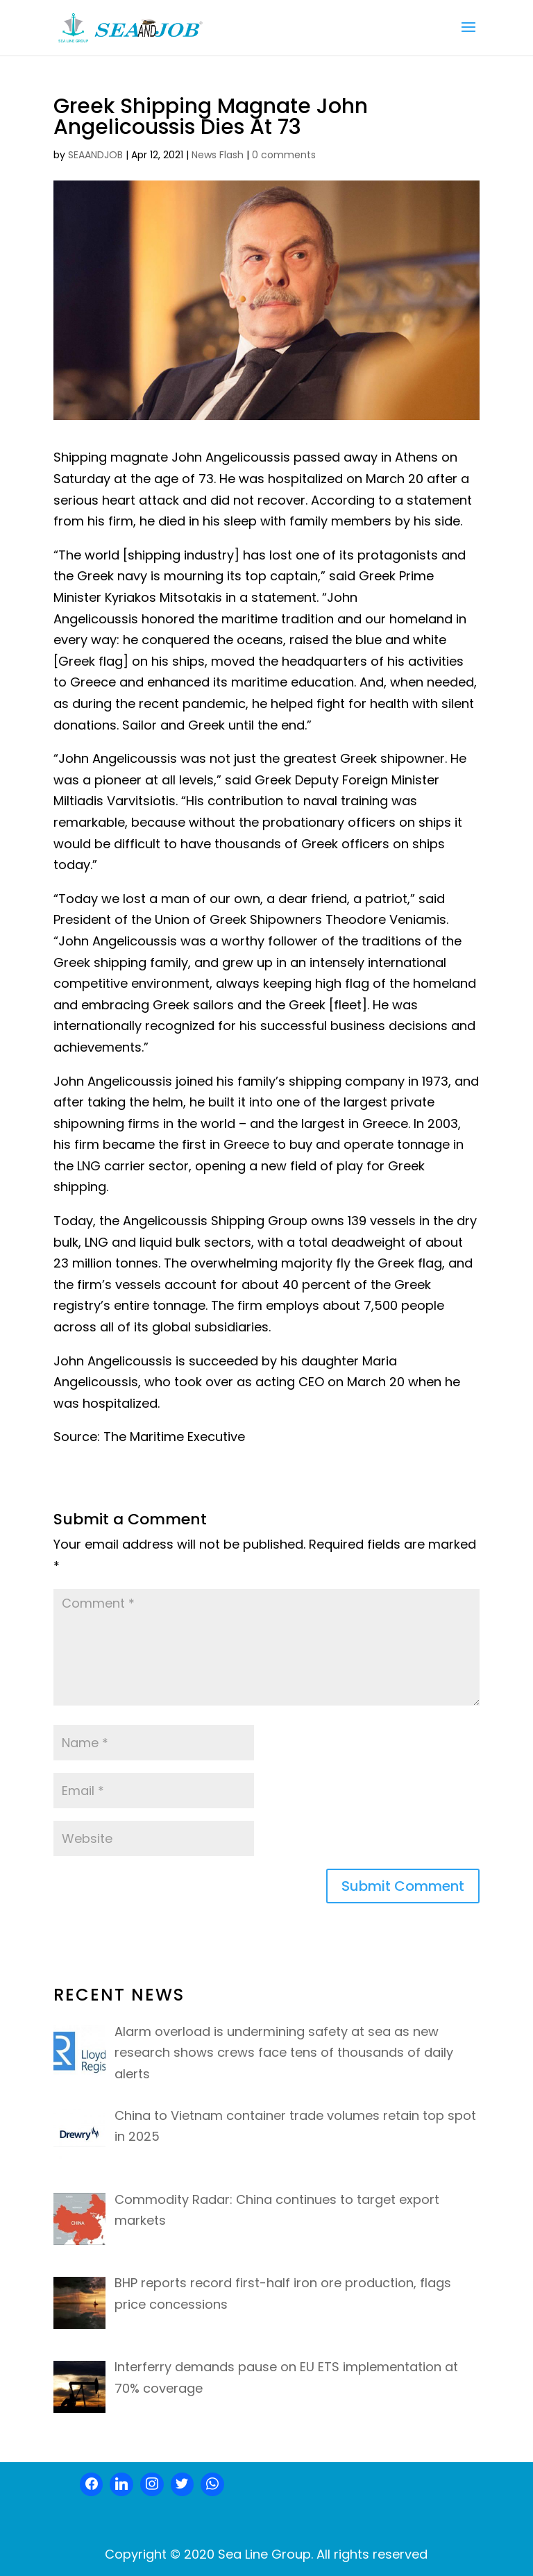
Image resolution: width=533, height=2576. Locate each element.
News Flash (218, 155)
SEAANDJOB (95, 155)
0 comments (284, 155)
